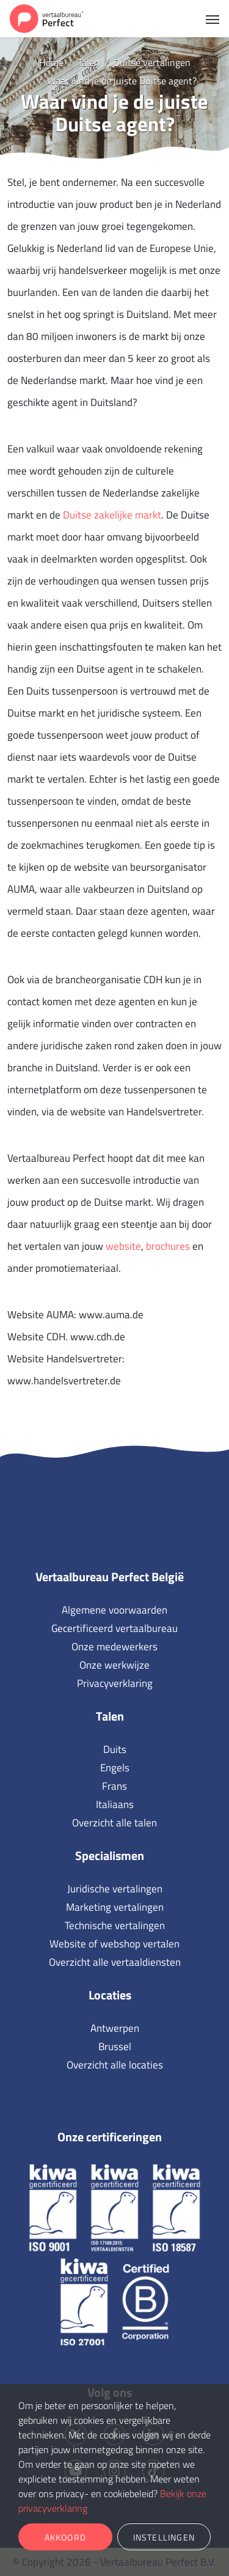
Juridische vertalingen (114, 1889)
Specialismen (109, 1855)
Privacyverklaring (115, 1683)
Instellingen (164, 2537)
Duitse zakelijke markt (112, 515)
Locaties (110, 1994)
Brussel (114, 2046)
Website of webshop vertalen (114, 1944)
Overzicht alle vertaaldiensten (115, 1962)
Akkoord (65, 2537)
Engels (114, 1768)
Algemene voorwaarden (114, 1610)
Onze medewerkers (114, 1647)
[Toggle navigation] (212, 18)
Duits (114, 1749)
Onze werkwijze (114, 1665)
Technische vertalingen (115, 1925)
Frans (114, 1786)
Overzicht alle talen (114, 1823)
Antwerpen (114, 2028)
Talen (110, 1716)
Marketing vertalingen (115, 1907)
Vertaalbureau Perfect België (109, 1576)
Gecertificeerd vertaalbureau (114, 1628)
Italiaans (115, 1804)
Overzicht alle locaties (115, 2065)
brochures (168, 1246)
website (123, 1246)
